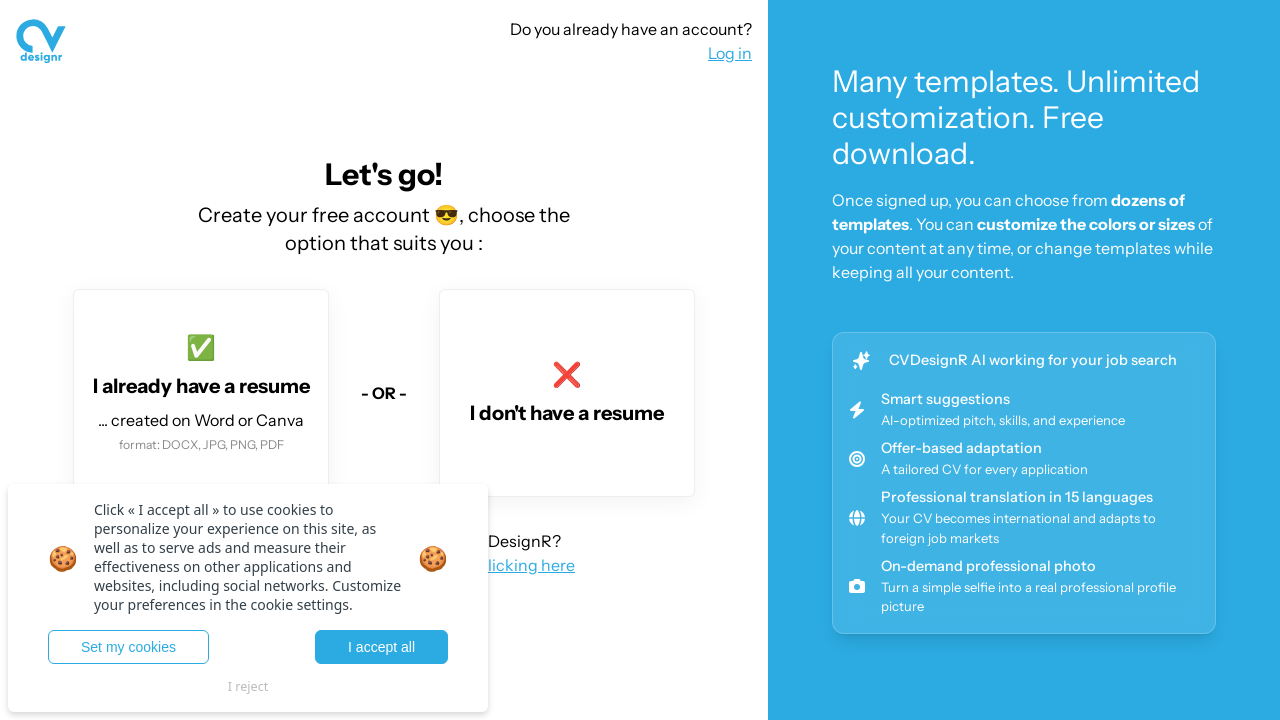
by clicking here (516, 565)
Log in (730, 53)
